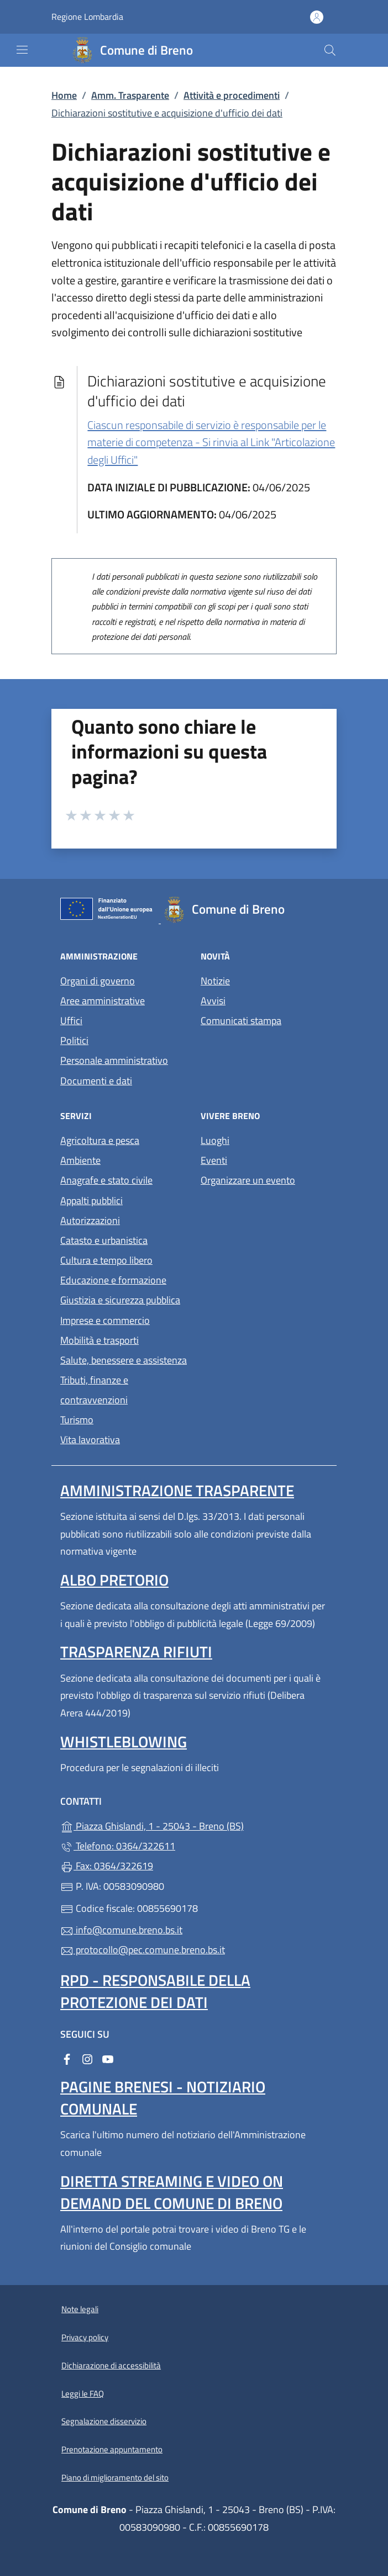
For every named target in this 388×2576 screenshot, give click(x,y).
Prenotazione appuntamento (111, 2449)
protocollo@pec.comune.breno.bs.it (142, 1949)
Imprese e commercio (105, 1320)
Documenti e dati (96, 1080)
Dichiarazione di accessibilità (111, 2365)
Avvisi (213, 1000)
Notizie (215, 980)
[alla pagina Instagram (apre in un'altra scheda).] (87, 2057)
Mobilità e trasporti (99, 1340)
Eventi (214, 1160)
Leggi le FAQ (82, 2393)
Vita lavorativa (90, 1439)
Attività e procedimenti (231, 95)
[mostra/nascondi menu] (22, 49)
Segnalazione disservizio (103, 2421)
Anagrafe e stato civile (106, 1180)
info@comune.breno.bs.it (121, 1929)
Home (64, 95)
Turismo (76, 1419)
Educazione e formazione (113, 1280)
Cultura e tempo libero (106, 1260)
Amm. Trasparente (130, 95)
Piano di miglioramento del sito (115, 2477)
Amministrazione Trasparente (177, 1490)
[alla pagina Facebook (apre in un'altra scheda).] (67, 2057)
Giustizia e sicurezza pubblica (120, 1299)
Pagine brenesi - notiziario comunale (162, 2098)
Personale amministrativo (114, 1060)
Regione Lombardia (87, 16)
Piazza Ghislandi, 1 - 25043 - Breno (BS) (194, 1824)
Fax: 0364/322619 (106, 1865)
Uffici (71, 1020)
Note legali (79, 2309)
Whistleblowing (123, 1741)
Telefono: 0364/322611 (117, 1845)
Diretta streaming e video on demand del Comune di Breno (171, 2192)
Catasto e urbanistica (104, 1240)
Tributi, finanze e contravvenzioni (94, 1389)
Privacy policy (84, 2337)
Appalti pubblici (91, 1200)
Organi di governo (97, 980)
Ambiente (80, 1160)
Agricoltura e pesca (99, 1140)
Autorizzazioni (90, 1220)
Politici (74, 1040)
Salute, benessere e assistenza (123, 1360)
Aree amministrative (102, 1000)
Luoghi (215, 1140)
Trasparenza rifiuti (136, 1651)
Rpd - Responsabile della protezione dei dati (155, 1991)
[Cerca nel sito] (330, 50)
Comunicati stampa (241, 1020)
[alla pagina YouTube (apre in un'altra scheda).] (107, 2057)
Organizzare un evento (248, 1180)
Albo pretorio (114, 1580)
